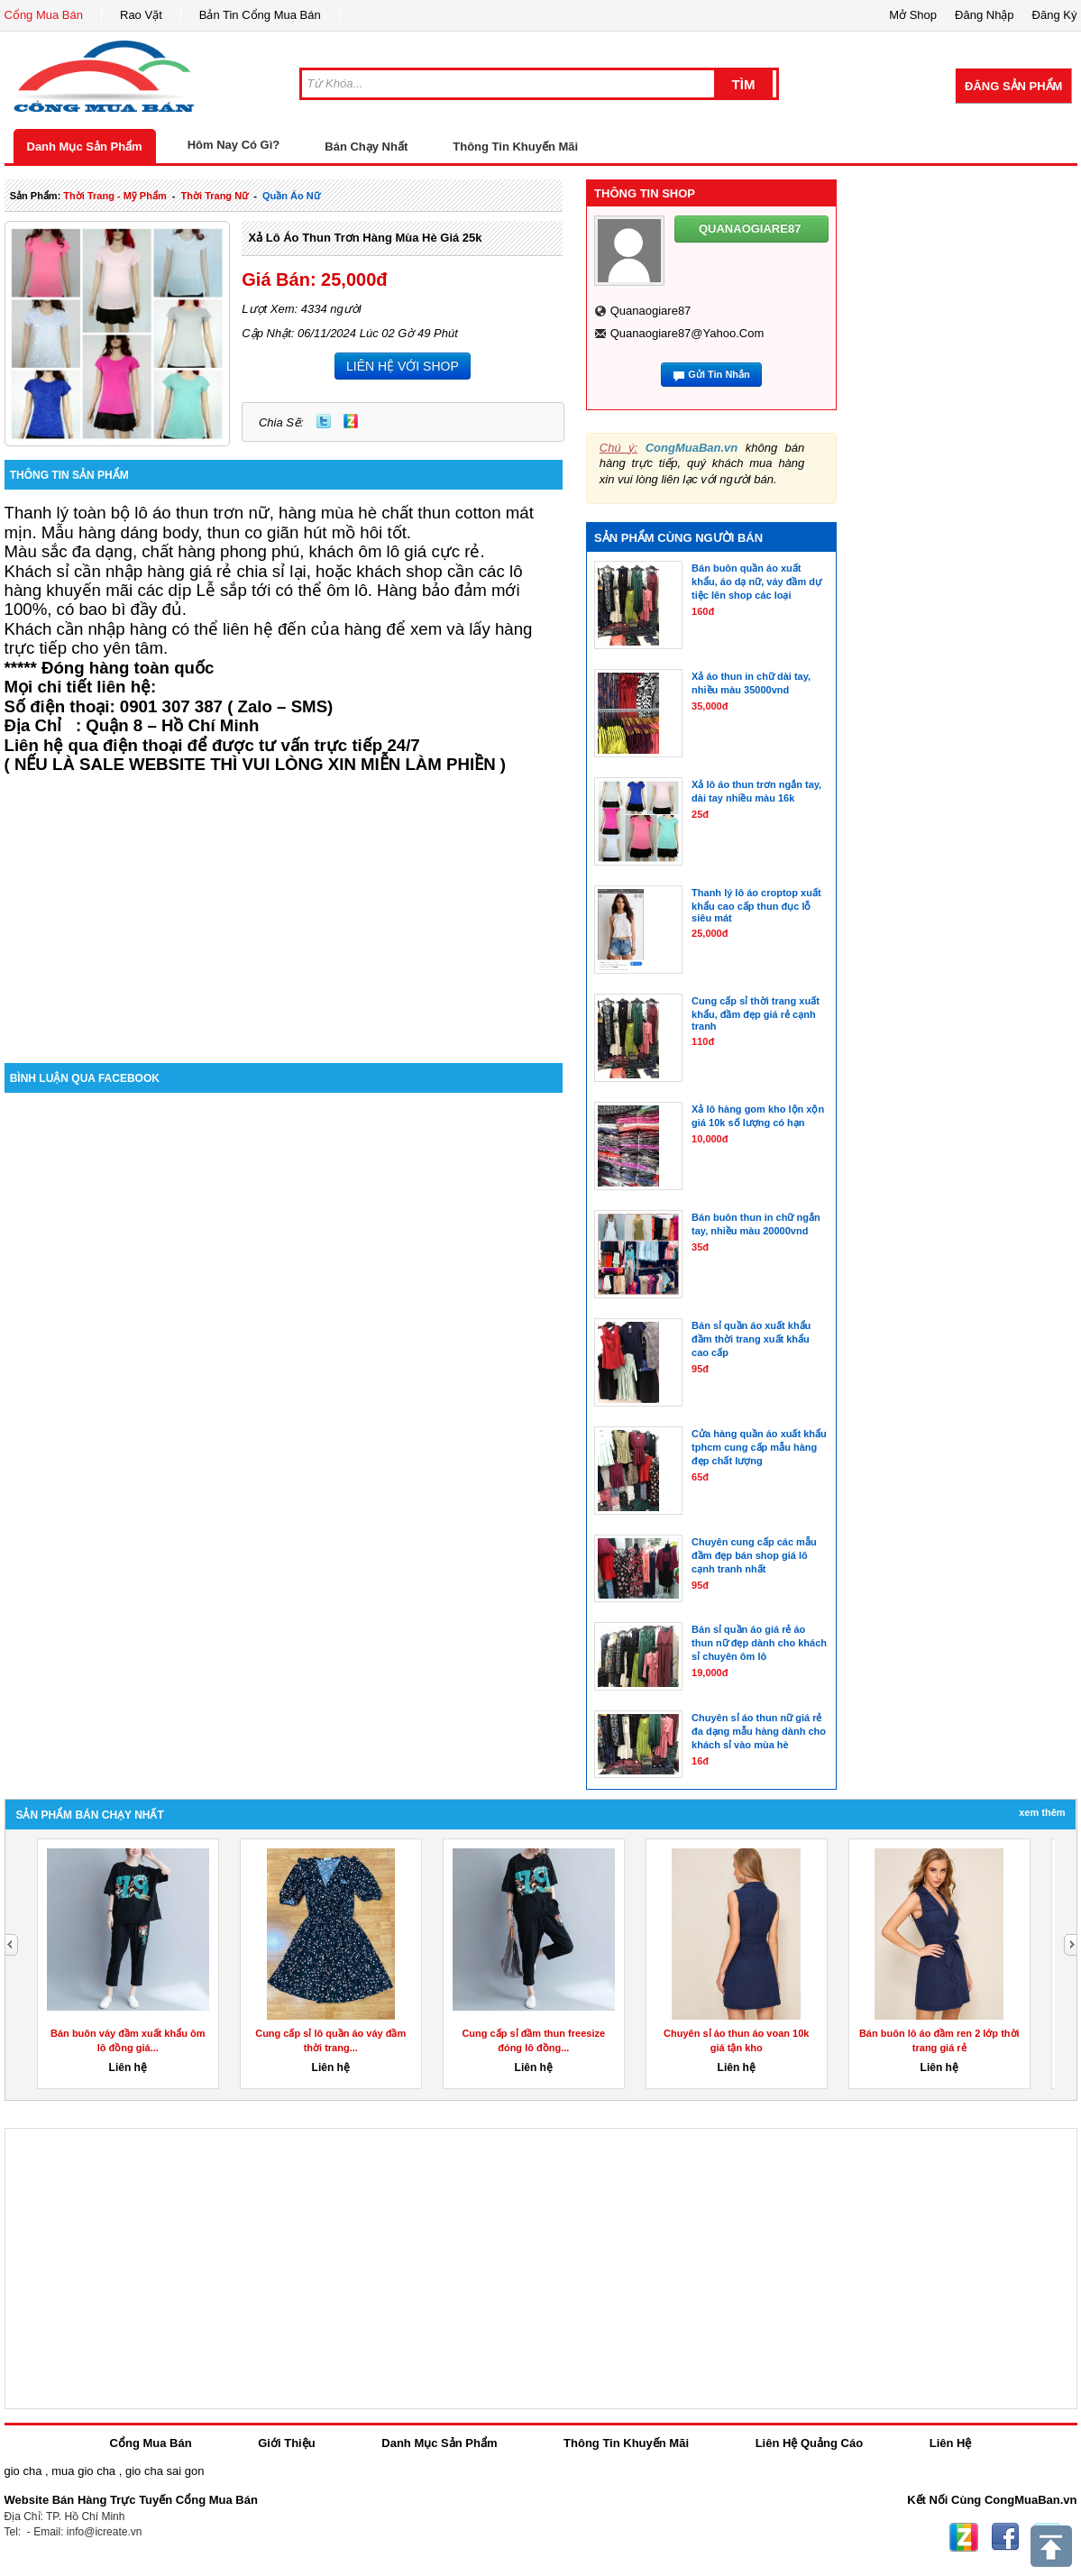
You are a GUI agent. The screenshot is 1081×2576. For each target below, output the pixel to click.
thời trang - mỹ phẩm (114, 195)
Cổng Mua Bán (44, 15)
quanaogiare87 (651, 310)
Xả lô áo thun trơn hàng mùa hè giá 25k (364, 237)
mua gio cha (83, 2471)
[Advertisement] (284, 910)
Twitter (323, 421)
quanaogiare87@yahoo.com (687, 333)
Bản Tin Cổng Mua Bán (260, 15)
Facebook (1005, 2537)
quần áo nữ (291, 195)
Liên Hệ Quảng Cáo (809, 2443)
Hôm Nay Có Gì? (234, 144)
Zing (351, 421)
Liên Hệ (951, 2443)
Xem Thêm (1042, 1812)
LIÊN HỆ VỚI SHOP (402, 366)
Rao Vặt (141, 15)
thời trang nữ (215, 195)
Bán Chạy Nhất (366, 146)
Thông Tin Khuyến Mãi (515, 146)
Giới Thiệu (286, 2443)
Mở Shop (913, 15)
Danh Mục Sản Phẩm (84, 146)
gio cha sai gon (164, 2471)
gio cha (23, 2471)
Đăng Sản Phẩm (1013, 86)
